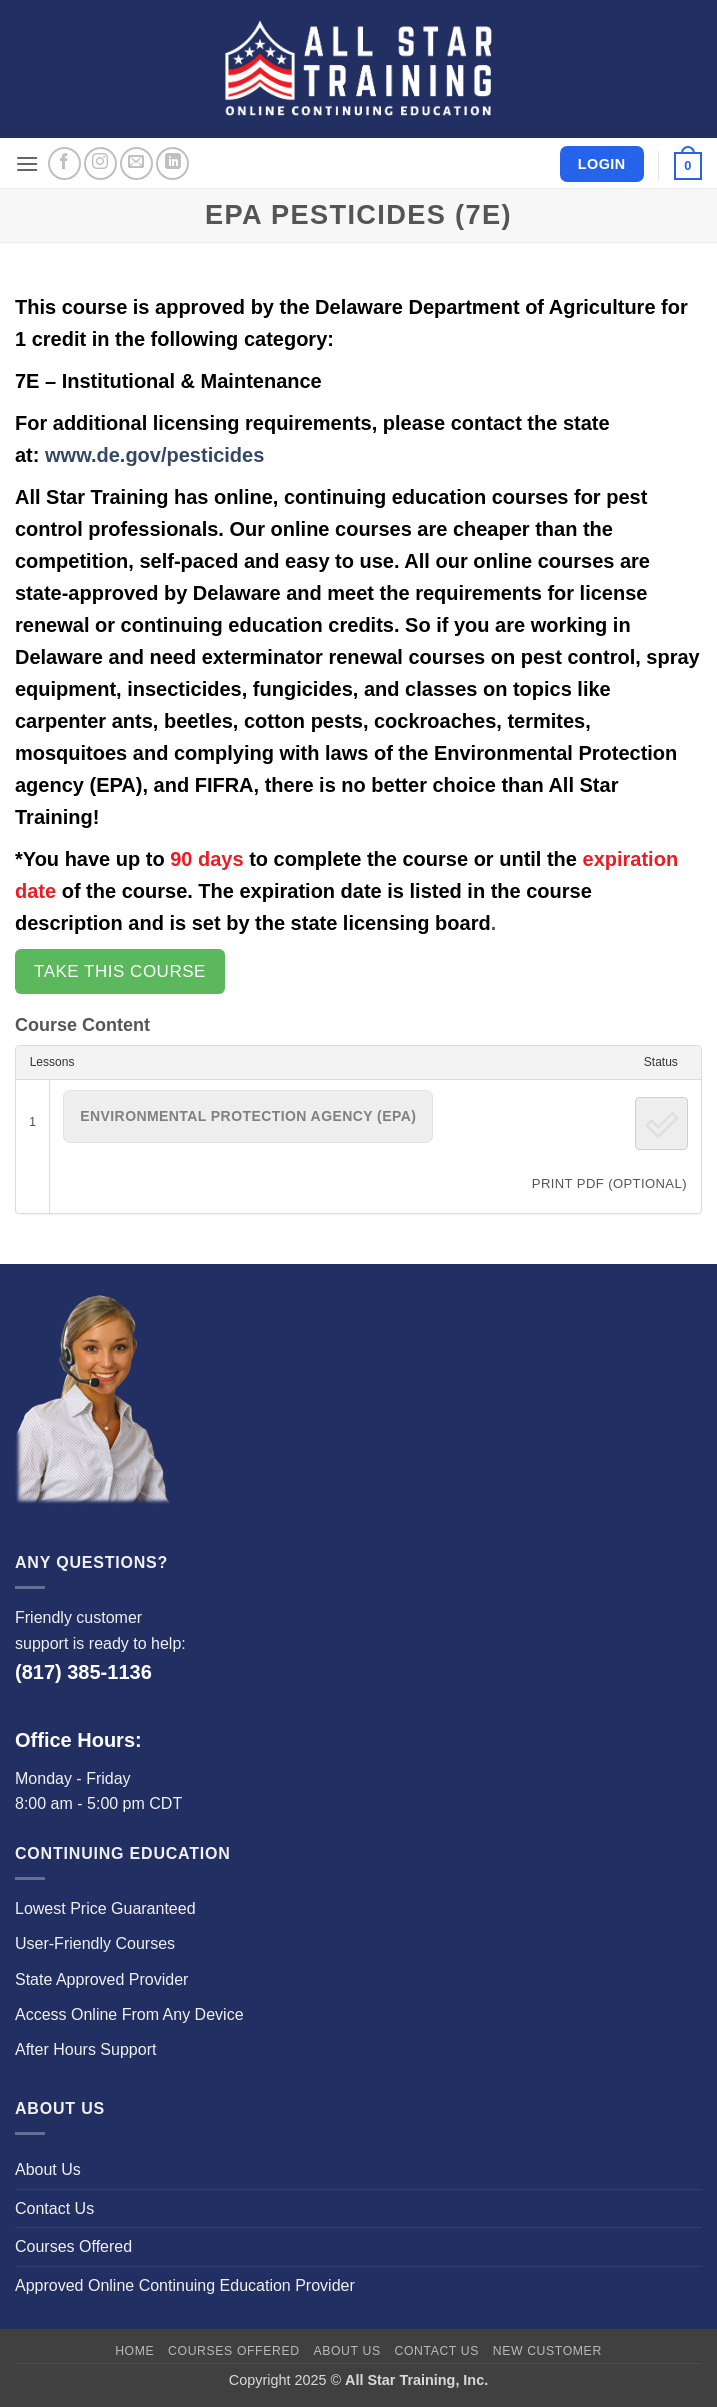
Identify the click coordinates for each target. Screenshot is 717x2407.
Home (134, 2351)
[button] (27, 163)
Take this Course (120, 971)
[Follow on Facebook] (64, 163)
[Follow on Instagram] (100, 163)
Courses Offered (73, 2246)
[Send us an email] (136, 163)
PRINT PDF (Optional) (609, 1183)
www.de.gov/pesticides (154, 455)
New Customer (547, 2351)
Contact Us (54, 2208)
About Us (48, 2169)
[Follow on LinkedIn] (172, 163)
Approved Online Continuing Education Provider (185, 2285)
